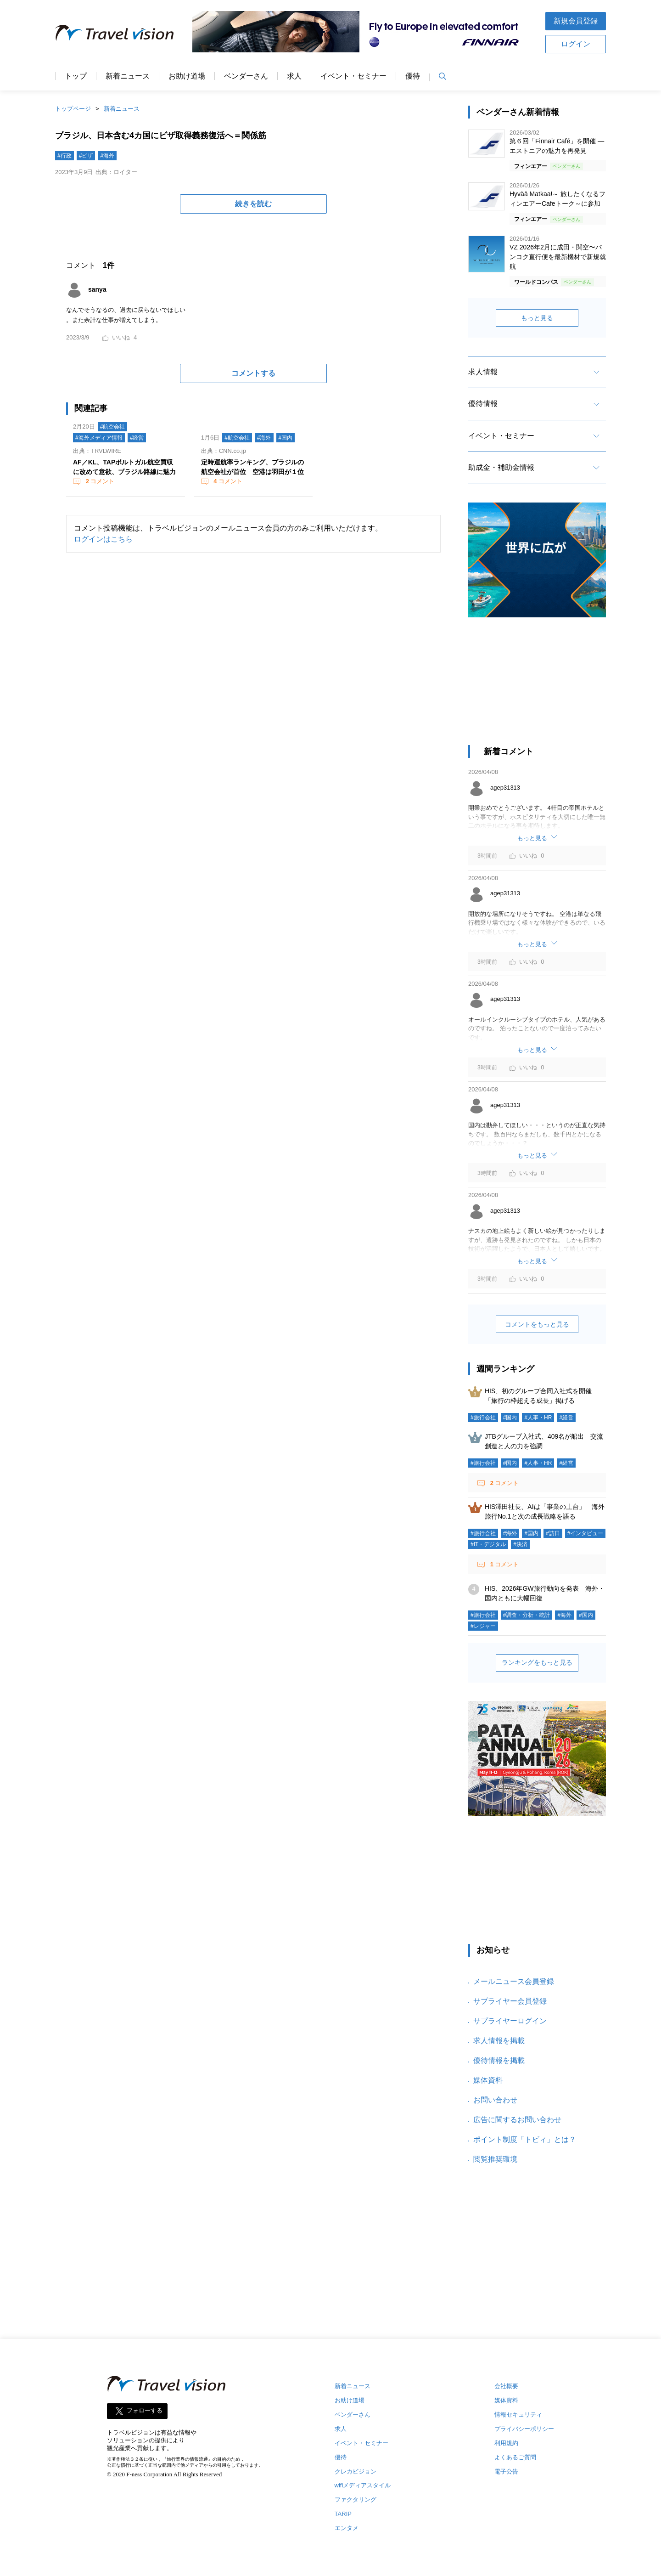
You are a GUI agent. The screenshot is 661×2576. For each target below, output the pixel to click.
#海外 (107, 156)
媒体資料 (488, 2080)
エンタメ (347, 2528)
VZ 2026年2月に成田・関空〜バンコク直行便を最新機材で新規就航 (558, 256)
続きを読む (253, 204)
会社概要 (506, 2386)
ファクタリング (355, 2499)
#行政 (64, 156)
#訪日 (553, 1533)
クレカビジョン (355, 2471)
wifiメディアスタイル (363, 2485)
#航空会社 (112, 427)
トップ (76, 76)
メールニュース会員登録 (513, 1981)
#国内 (286, 438)
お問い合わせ (495, 2100)
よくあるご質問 (515, 2457)
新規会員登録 (576, 21)
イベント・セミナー (353, 76)
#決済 (520, 1544)
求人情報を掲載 (499, 2041)
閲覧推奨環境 (495, 2159)
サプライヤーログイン (510, 2021)
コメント (99, 481)
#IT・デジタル (488, 1544)
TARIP (343, 2513)
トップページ (73, 108)
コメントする (253, 373)
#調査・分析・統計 (526, 1615)
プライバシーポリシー (524, 2428)
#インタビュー (585, 1533)
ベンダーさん (246, 76)
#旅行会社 (483, 1417)
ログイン (575, 44)
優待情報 (483, 403)
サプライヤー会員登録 (510, 2001)
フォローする (144, 2410)
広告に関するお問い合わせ (517, 2120)
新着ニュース (128, 76)
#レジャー (483, 1626)
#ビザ (86, 156)
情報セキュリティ (518, 2414)
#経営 (137, 438)
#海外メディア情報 (99, 438)
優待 (412, 76)
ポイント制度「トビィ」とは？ (524, 2139)
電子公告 (506, 2471)
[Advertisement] (537, 685)
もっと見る (537, 318)
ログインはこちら (103, 539)
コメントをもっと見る (537, 1324)
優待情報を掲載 (499, 2060)
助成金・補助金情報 (501, 467)
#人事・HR (538, 1417)
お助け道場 (186, 76)
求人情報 (483, 372)
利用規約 (506, 2443)
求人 (294, 76)
